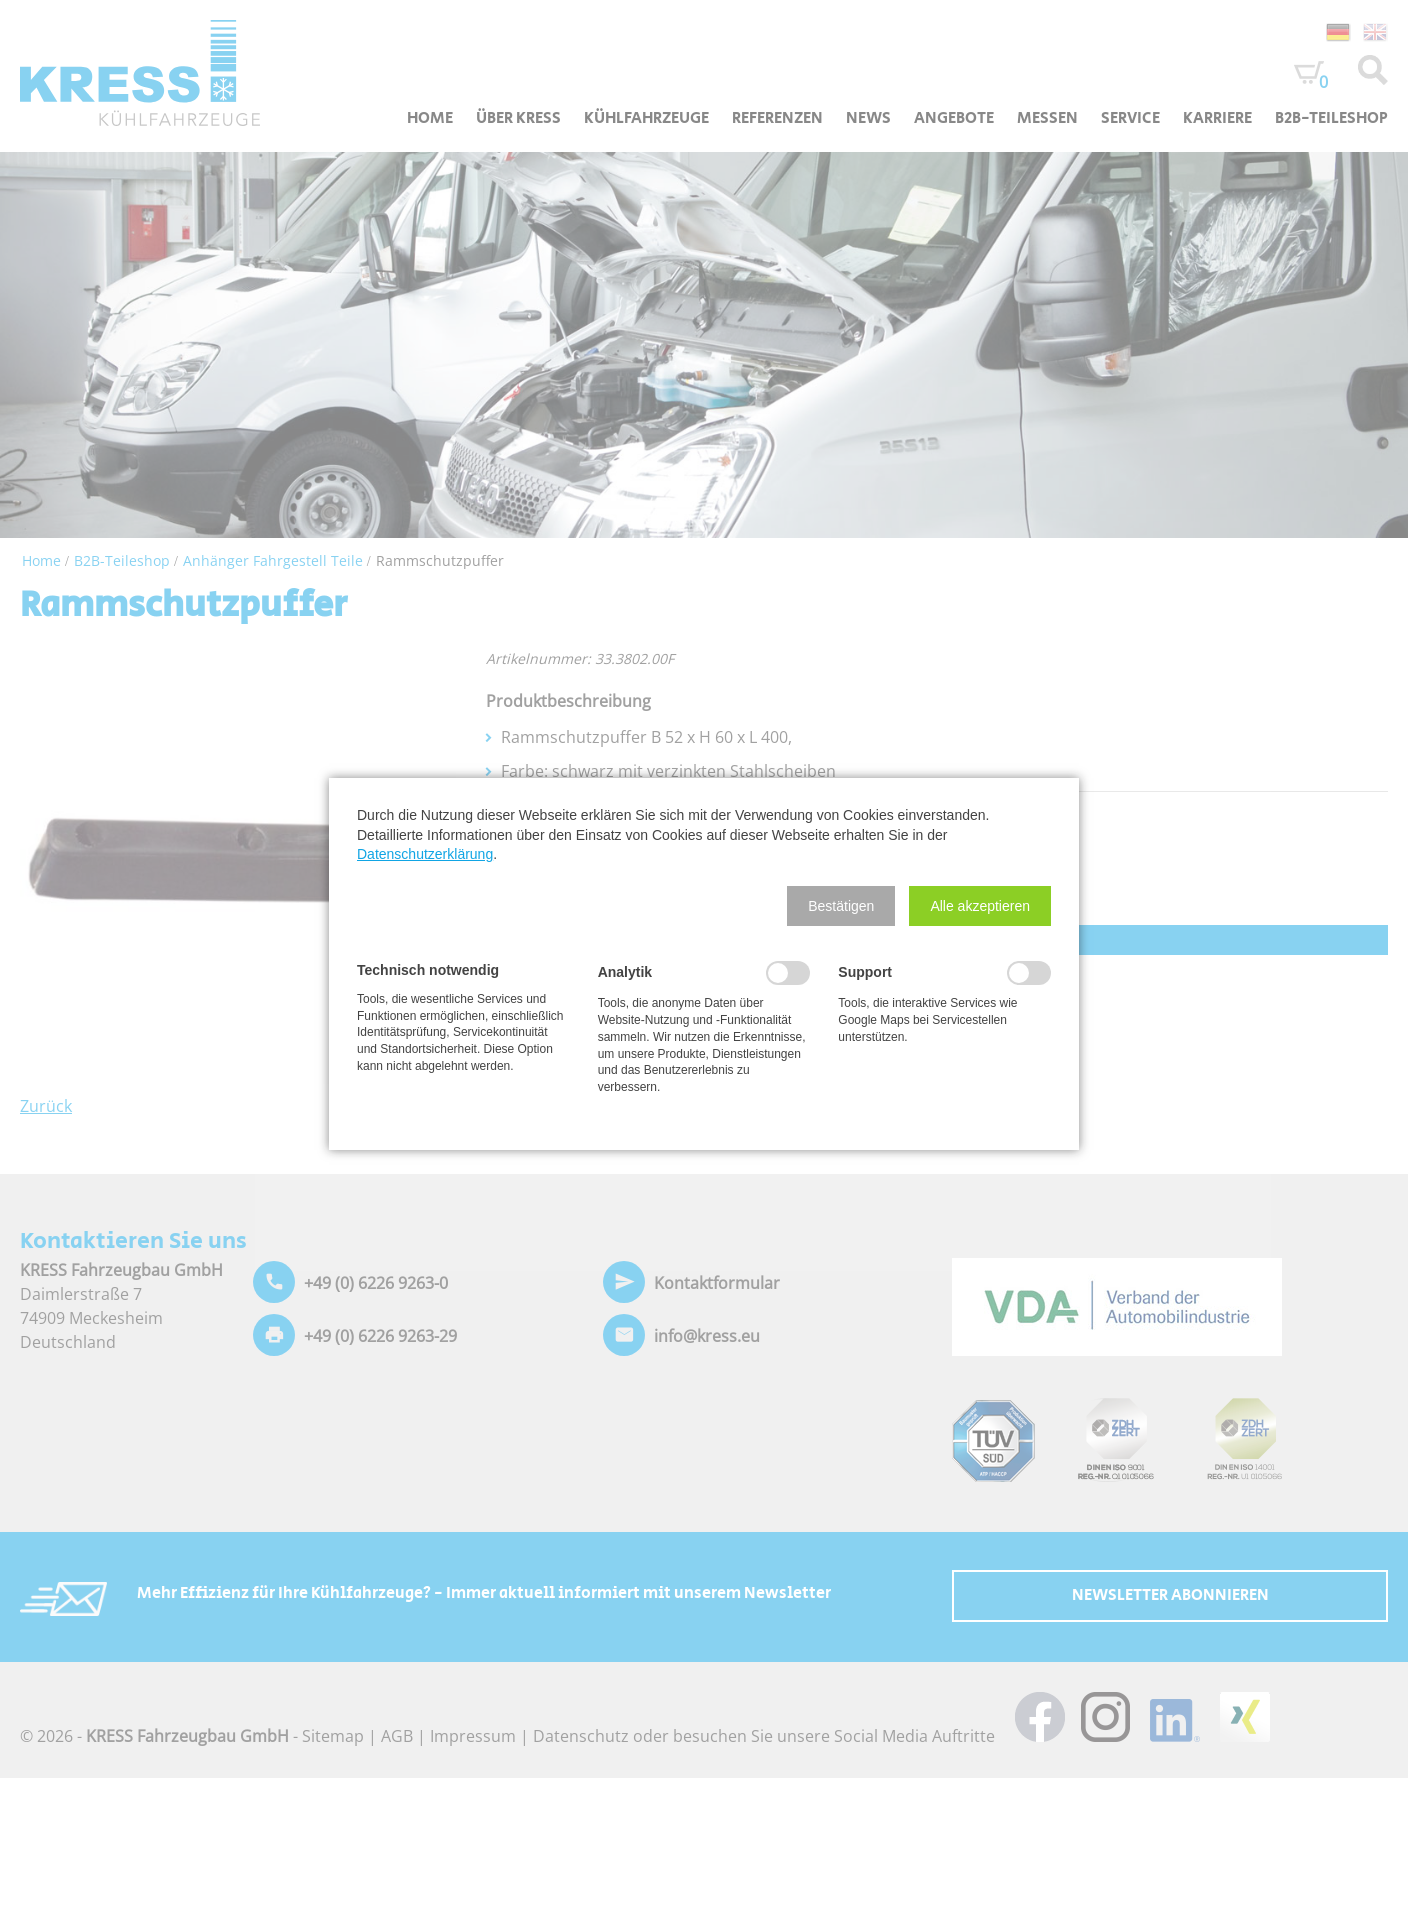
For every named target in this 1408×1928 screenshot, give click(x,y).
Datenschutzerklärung (425, 854)
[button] (841, 906)
